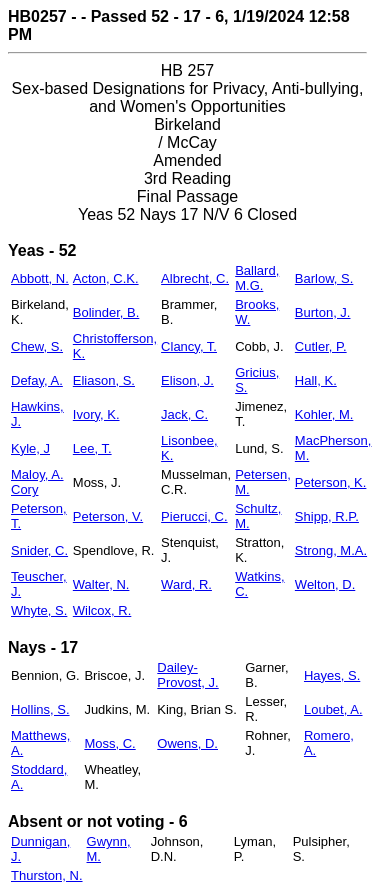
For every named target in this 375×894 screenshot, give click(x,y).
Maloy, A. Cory (37, 482)
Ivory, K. (96, 414)
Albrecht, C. (195, 278)
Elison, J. (187, 380)
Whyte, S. (39, 610)
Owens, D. (187, 743)
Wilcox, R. (102, 610)
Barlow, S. (324, 278)
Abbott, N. (40, 278)
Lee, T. (92, 448)
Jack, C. (184, 414)
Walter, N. (101, 584)
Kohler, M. (324, 414)
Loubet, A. (333, 709)
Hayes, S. (332, 675)
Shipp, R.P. (327, 516)
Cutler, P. (321, 346)
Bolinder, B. (106, 312)
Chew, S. (37, 346)
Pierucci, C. (194, 516)
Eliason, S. (104, 380)
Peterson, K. (331, 482)
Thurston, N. (47, 875)
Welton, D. (325, 584)
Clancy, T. (189, 346)
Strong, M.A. (331, 550)
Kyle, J (30, 448)
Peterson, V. (108, 516)
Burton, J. (323, 312)
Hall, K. (316, 380)
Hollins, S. (40, 709)
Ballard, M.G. (257, 278)
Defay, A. (37, 380)
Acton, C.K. (106, 278)
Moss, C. (109, 743)
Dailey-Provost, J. (187, 675)
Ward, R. (186, 584)
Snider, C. (39, 550)
